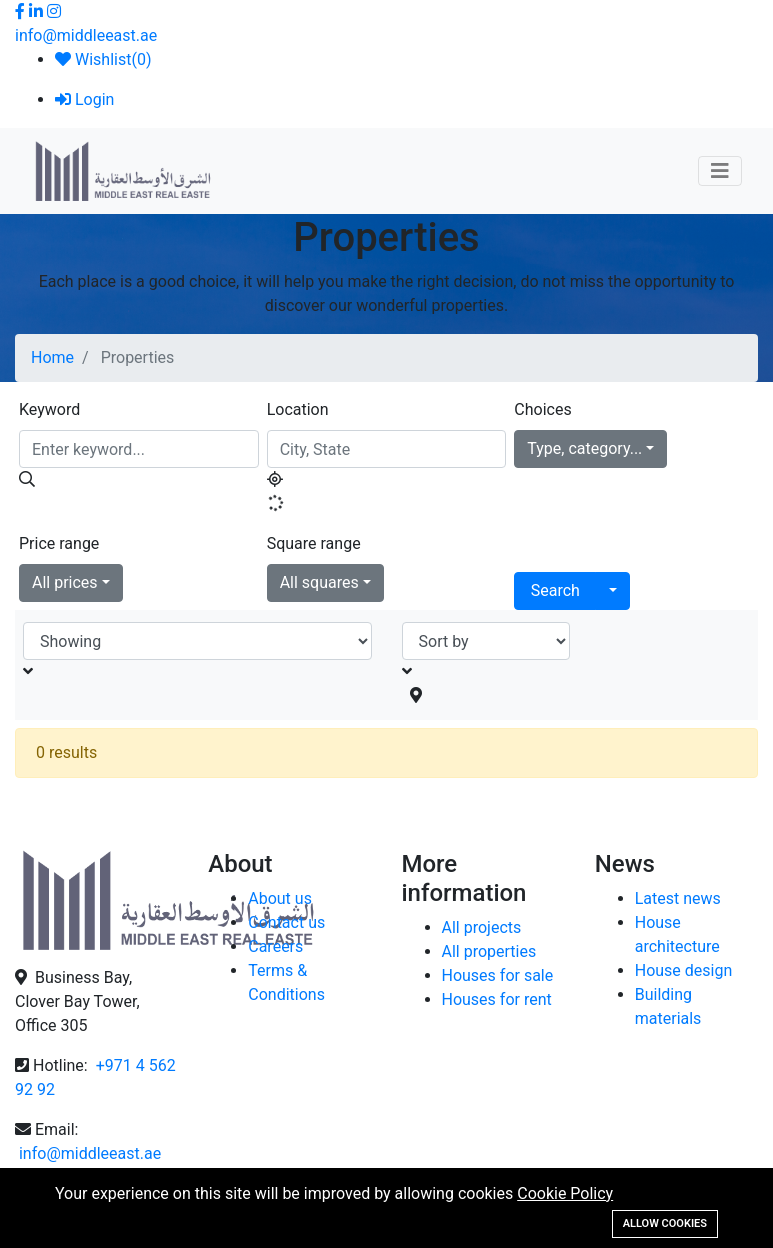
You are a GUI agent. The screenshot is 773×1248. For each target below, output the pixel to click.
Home (52, 357)
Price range (59, 543)
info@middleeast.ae (86, 35)
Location (298, 409)
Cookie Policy (565, 1193)
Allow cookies (665, 1223)
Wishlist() (103, 59)
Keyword (49, 409)
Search (555, 590)
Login (84, 99)
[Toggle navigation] (720, 171)
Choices (542, 409)
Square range (314, 543)
